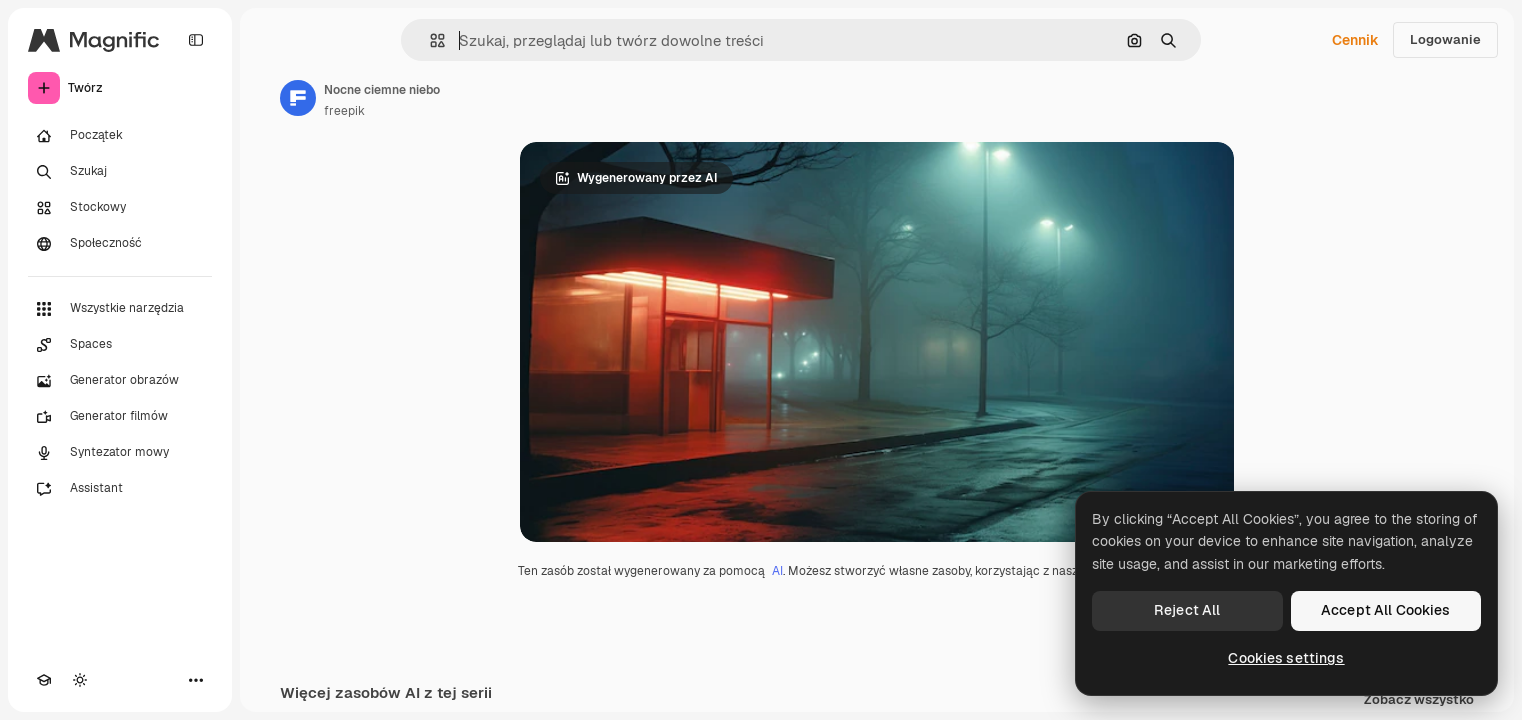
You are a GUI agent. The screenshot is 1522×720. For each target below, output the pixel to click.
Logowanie (1445, 39)
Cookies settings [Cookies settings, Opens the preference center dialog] (1286, 658)
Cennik (1355, 40)
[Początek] (120, 136)
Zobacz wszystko (1419, 700)
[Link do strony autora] (298, 98)
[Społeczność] (120, 244)
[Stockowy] (120, 208)
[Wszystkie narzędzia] (120, 309)
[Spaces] (120, 345)
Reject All (1187, 610)
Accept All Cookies (1386, 610)
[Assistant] (120, 489)
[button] (429, 40)
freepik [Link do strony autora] (344, 111)
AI (777, 571)
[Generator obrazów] (120, 381)
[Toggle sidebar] (196, 40)
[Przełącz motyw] (80, 680)
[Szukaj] (120, 172)
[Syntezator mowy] (120, 453)
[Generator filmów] (120, 417)
